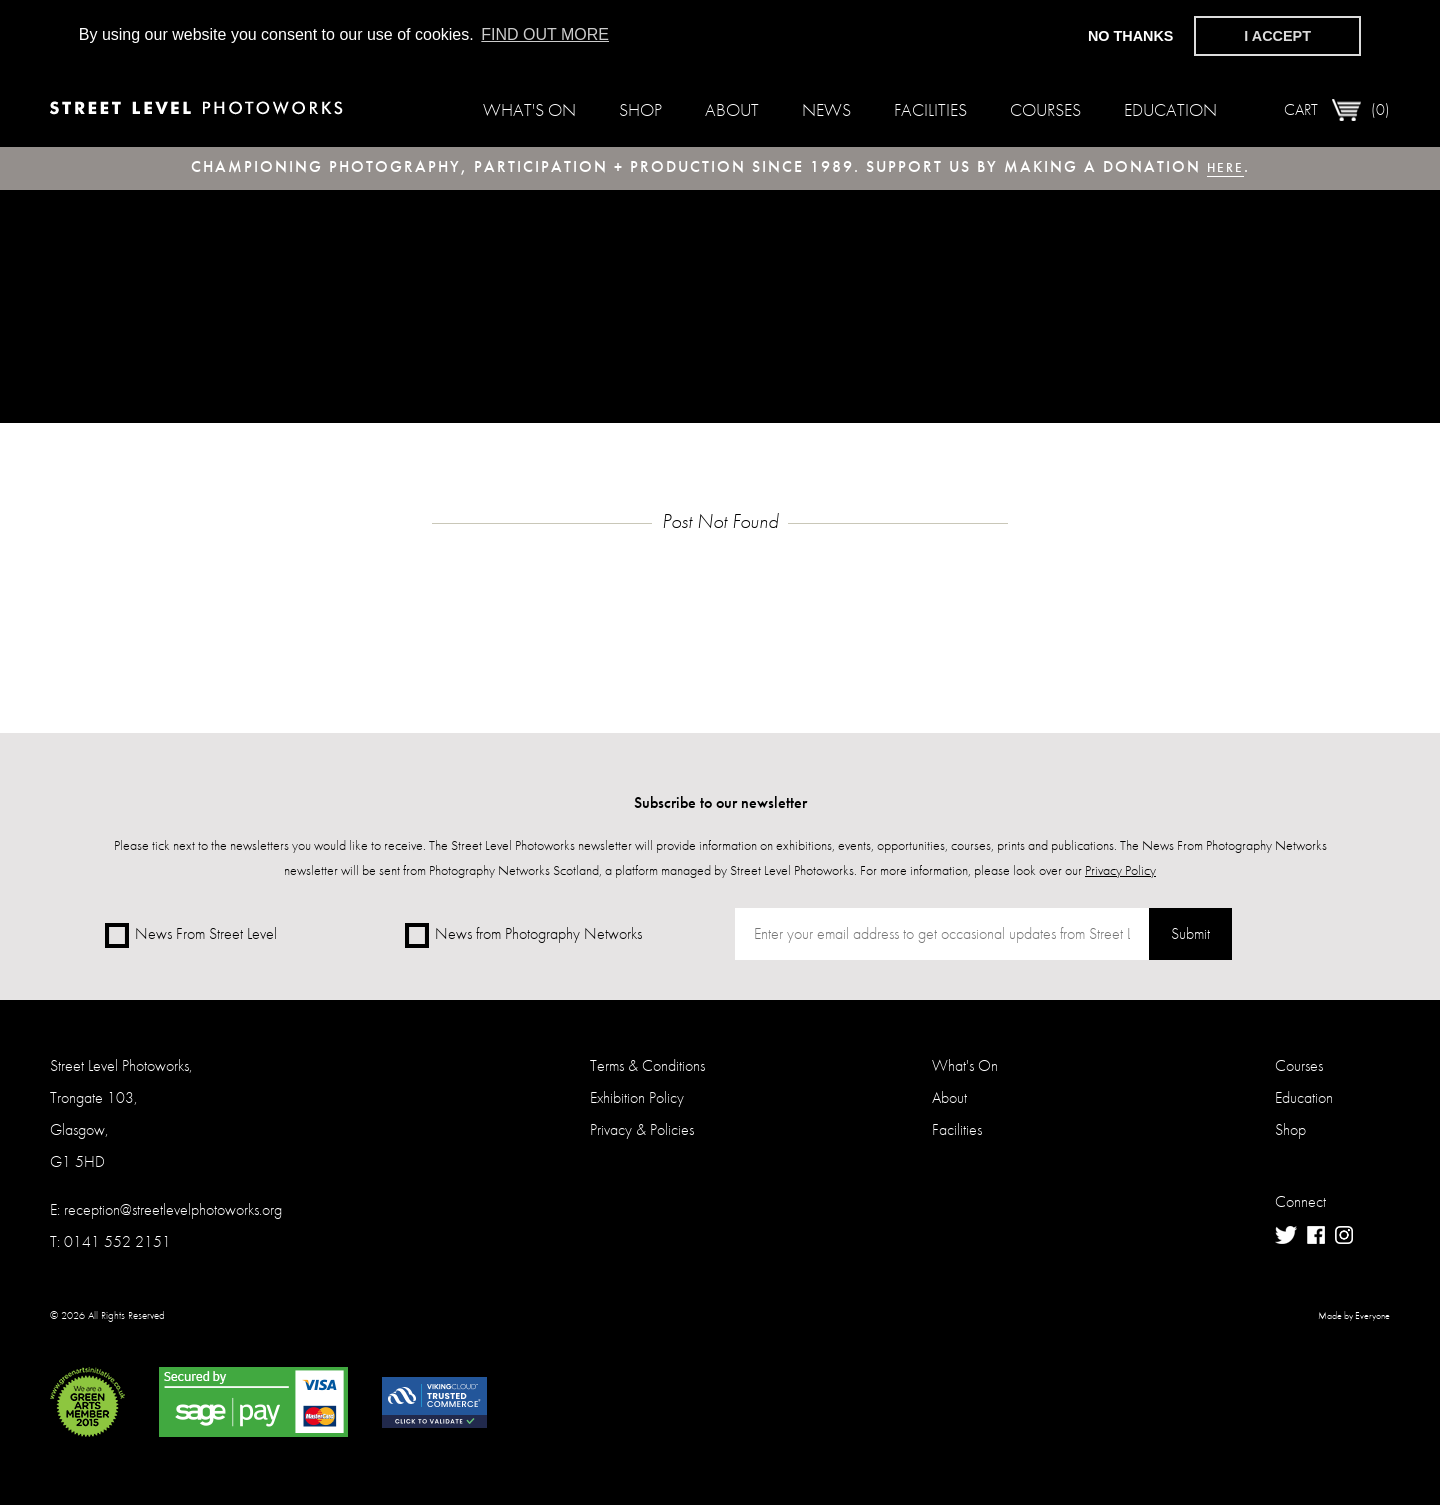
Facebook (1316, 1243)
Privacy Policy (1120, 870)
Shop (640, 109)
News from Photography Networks (523, 935)
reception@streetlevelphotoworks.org (173, 1217)
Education (1170, 109)
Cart (1337, 110)
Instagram (1344, 1243)
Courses (1045, 109)
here (1225, 166)
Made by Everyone (1354, 1324)
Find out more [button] (545, 34)
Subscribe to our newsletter (720, 802)
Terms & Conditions (647, 1073)
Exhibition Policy (637, 1105)
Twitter (1286, 1243)
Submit (1183, 936)
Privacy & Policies (642, 1137)
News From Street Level (191, 935)
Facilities (930, 109)
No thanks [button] (1131, 36)
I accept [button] (1277, 36)
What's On (529, 109)
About (732, 109)
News (826, 109)
